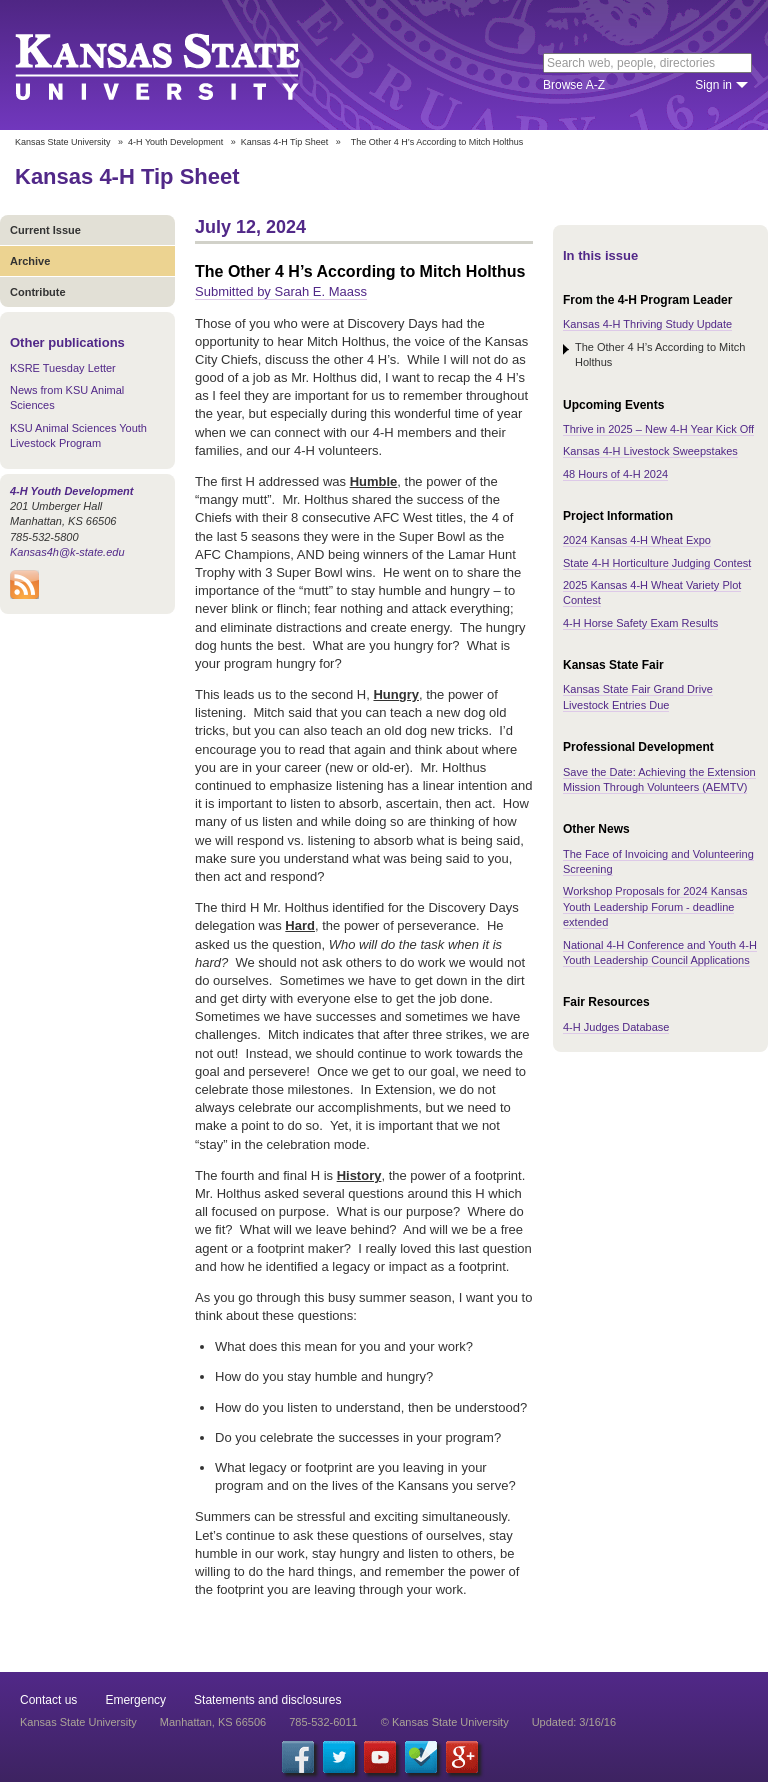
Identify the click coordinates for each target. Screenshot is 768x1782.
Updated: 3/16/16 (574, 1722)
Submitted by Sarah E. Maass (281, 291)
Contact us (48, 1700)
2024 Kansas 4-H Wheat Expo (637, 540)
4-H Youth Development (175, 142)
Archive (30, 261)
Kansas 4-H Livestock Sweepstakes (650, 451)
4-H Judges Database (616, 1027)
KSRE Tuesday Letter (63, 368)
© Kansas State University (445, 1722)
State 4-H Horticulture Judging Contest (657, 563)
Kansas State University (182, 65)
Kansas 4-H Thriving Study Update (647, 324)
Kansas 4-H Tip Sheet (285, 142)
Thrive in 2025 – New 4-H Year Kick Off (658, 429)
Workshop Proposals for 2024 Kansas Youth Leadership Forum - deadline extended (655, 906)
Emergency (135, 1700)
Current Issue (45, 230)
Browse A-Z (574, 85)
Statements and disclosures (267, 1700)
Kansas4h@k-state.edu (67, 552)
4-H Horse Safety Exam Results (640, 623)
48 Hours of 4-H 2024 (615, 474)
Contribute (38, 292)
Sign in (713, 85)
